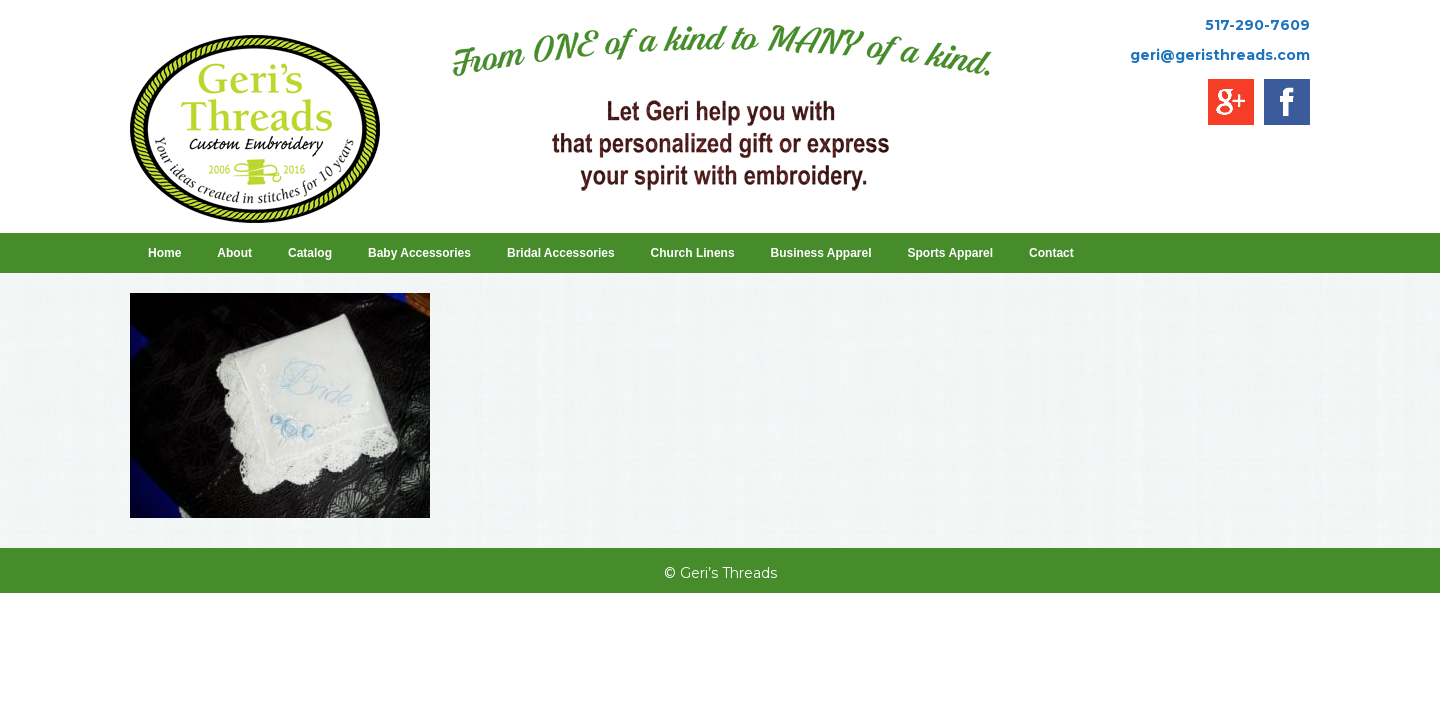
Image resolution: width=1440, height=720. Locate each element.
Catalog (310, 253)
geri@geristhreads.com (1220, 55)
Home (164, 253)
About (234, 253)
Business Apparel (821, 253)
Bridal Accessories (561, 253)
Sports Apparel (951, 253)
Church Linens (693, 253)
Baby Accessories (419, 253)
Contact (1051, 253)
